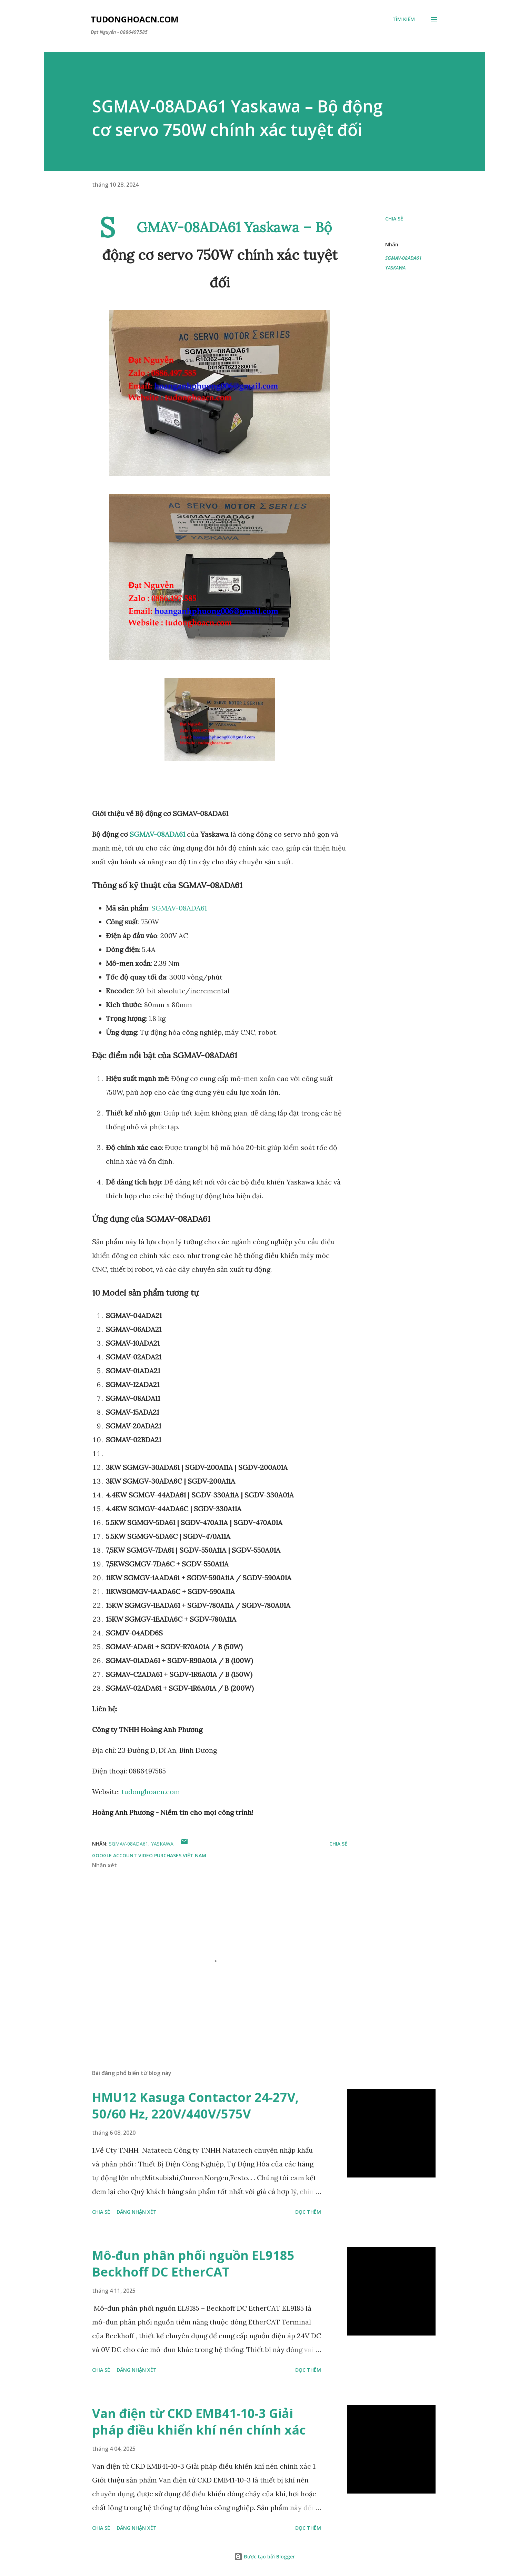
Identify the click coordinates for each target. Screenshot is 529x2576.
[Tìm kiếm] (403, 19)
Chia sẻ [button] (394, 218)
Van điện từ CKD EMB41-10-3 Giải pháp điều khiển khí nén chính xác (199, 2421)
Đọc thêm (308, 2212)
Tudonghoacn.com (135, 19)
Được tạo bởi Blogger (264, 2556)
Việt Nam (194, 1855)
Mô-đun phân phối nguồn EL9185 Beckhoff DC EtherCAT (193, 2263)
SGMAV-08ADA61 (157, 834)
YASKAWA (395, 267)
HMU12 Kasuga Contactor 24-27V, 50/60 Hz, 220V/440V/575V (195, 2105)
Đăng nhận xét (137, 2212)
